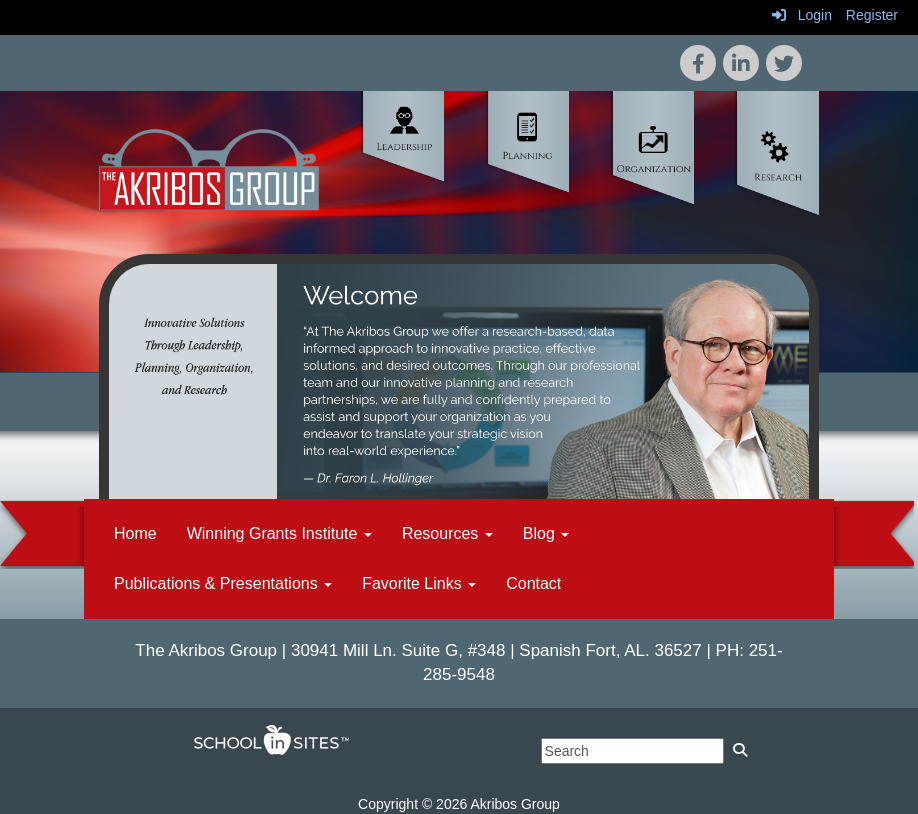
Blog (546, 533)
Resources (447, 533)
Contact (533, 583)
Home (135, 533)
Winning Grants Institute (279, 533)
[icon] (784, 63)
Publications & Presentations (223, 583)
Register (872, 15)
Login (802, 15)
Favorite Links (419, 583)
